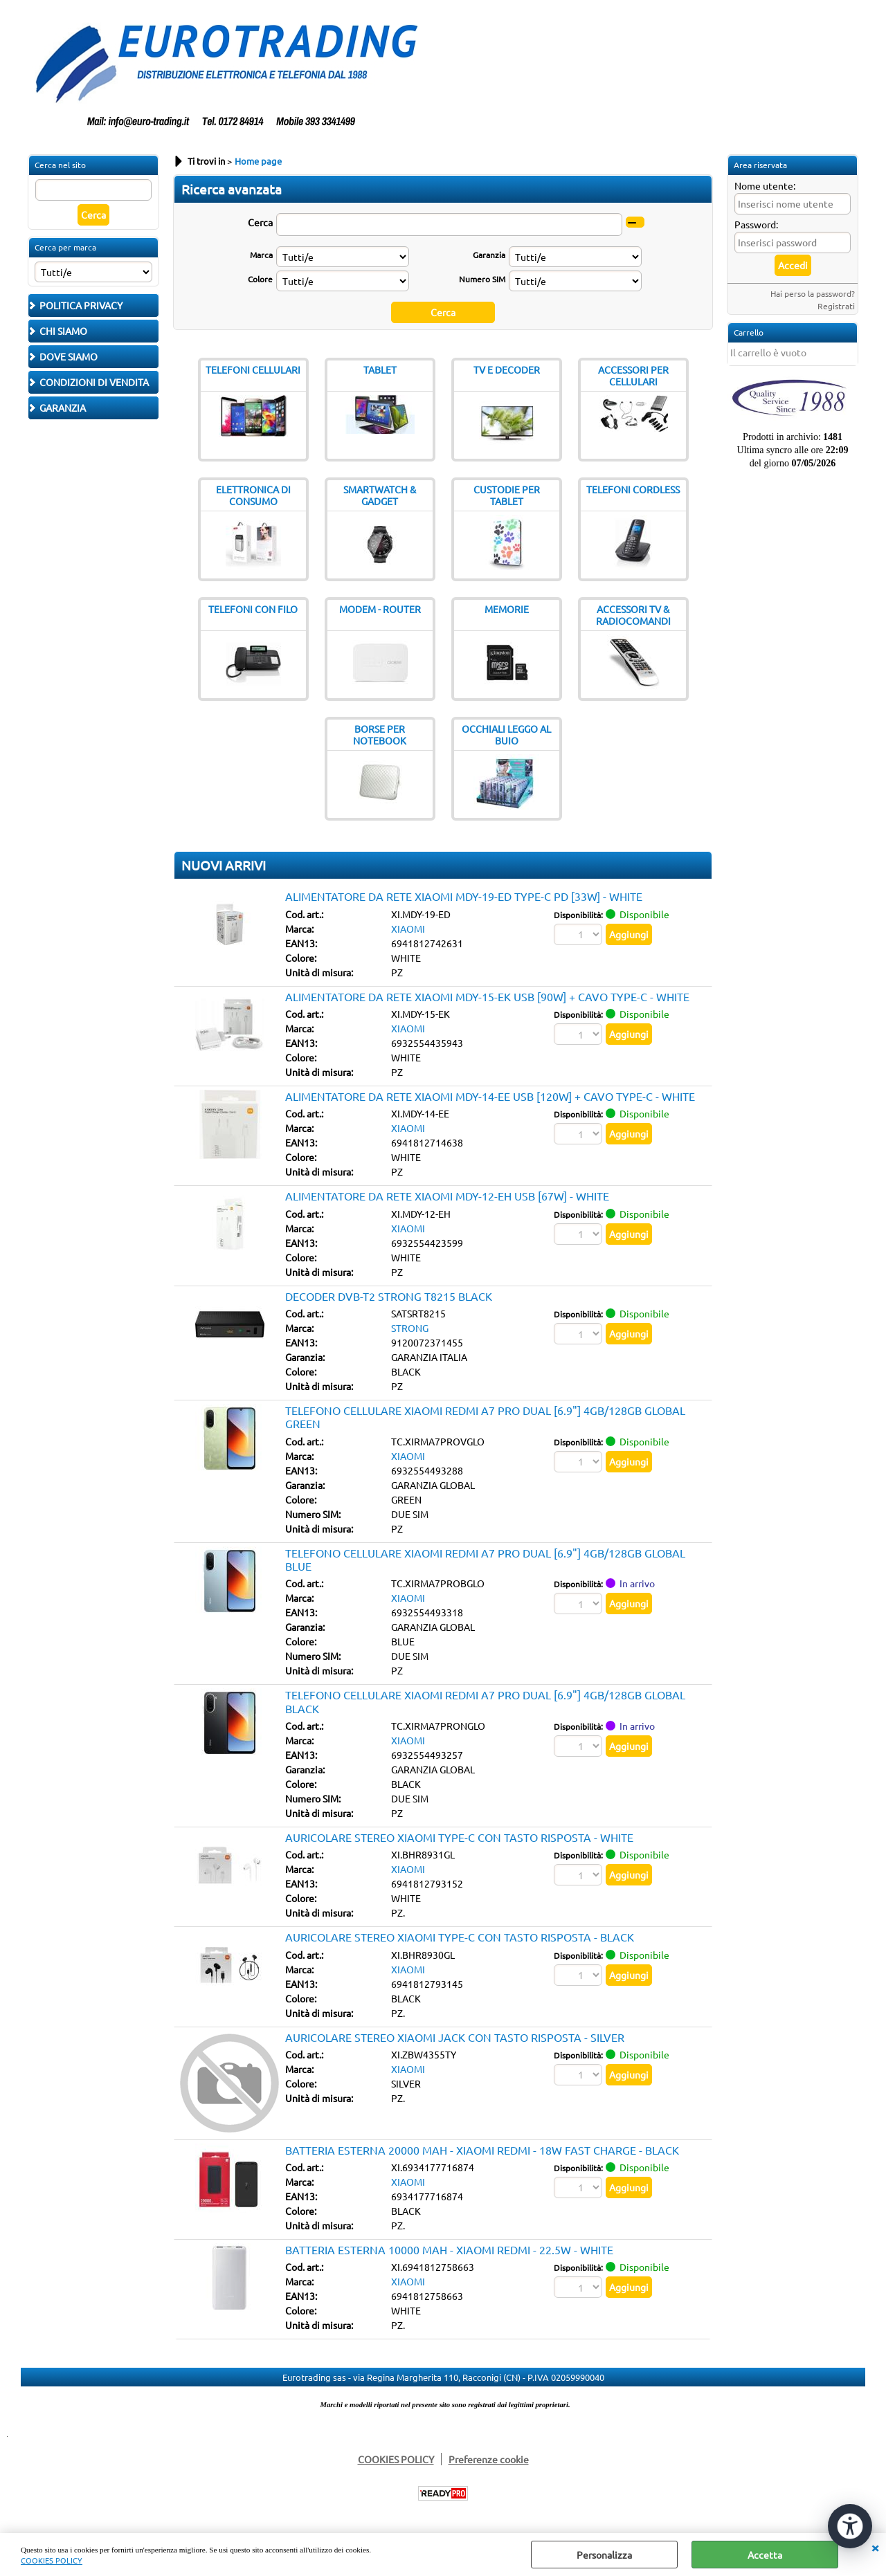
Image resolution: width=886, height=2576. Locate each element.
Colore (260, 278)
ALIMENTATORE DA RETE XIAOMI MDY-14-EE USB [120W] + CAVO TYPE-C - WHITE (490, 1096)
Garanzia (489, 254)
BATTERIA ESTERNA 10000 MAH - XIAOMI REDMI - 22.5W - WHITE (449, 2249)
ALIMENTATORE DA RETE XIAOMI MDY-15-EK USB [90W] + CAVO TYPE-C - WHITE (487, 996)
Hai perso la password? (812, 293)
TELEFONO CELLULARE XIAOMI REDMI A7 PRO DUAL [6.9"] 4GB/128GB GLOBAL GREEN (485, 1416)
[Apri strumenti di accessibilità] (850, 2526)
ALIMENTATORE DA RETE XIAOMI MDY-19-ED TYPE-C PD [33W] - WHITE (463, 896)
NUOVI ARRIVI (223, 865)
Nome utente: (764, 185)
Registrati (836, 305)
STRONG (409, 1328)
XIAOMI (408, 928)
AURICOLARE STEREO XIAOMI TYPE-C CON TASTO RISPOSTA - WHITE (459, 1837)
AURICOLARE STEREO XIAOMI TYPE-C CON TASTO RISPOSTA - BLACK (459, 1937)
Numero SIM (482, 278)
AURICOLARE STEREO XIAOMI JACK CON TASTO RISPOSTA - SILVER (454, 2037)
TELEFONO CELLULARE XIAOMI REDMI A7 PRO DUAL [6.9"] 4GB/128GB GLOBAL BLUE (485, 1559)
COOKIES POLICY (51, 2560)
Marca (261, 254)
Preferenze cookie (489, 2459)
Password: (756, 224)
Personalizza (604, 2554)
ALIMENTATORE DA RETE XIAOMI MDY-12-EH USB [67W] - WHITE (447, 1196)
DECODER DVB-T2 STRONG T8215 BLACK (388, 1296)
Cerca (260, 222)
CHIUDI (875, 2547)
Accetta (765, 2554)
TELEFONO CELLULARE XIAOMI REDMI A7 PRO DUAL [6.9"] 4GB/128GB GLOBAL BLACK (485, 1701)
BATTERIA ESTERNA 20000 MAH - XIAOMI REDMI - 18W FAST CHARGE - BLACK (482, 2150)
